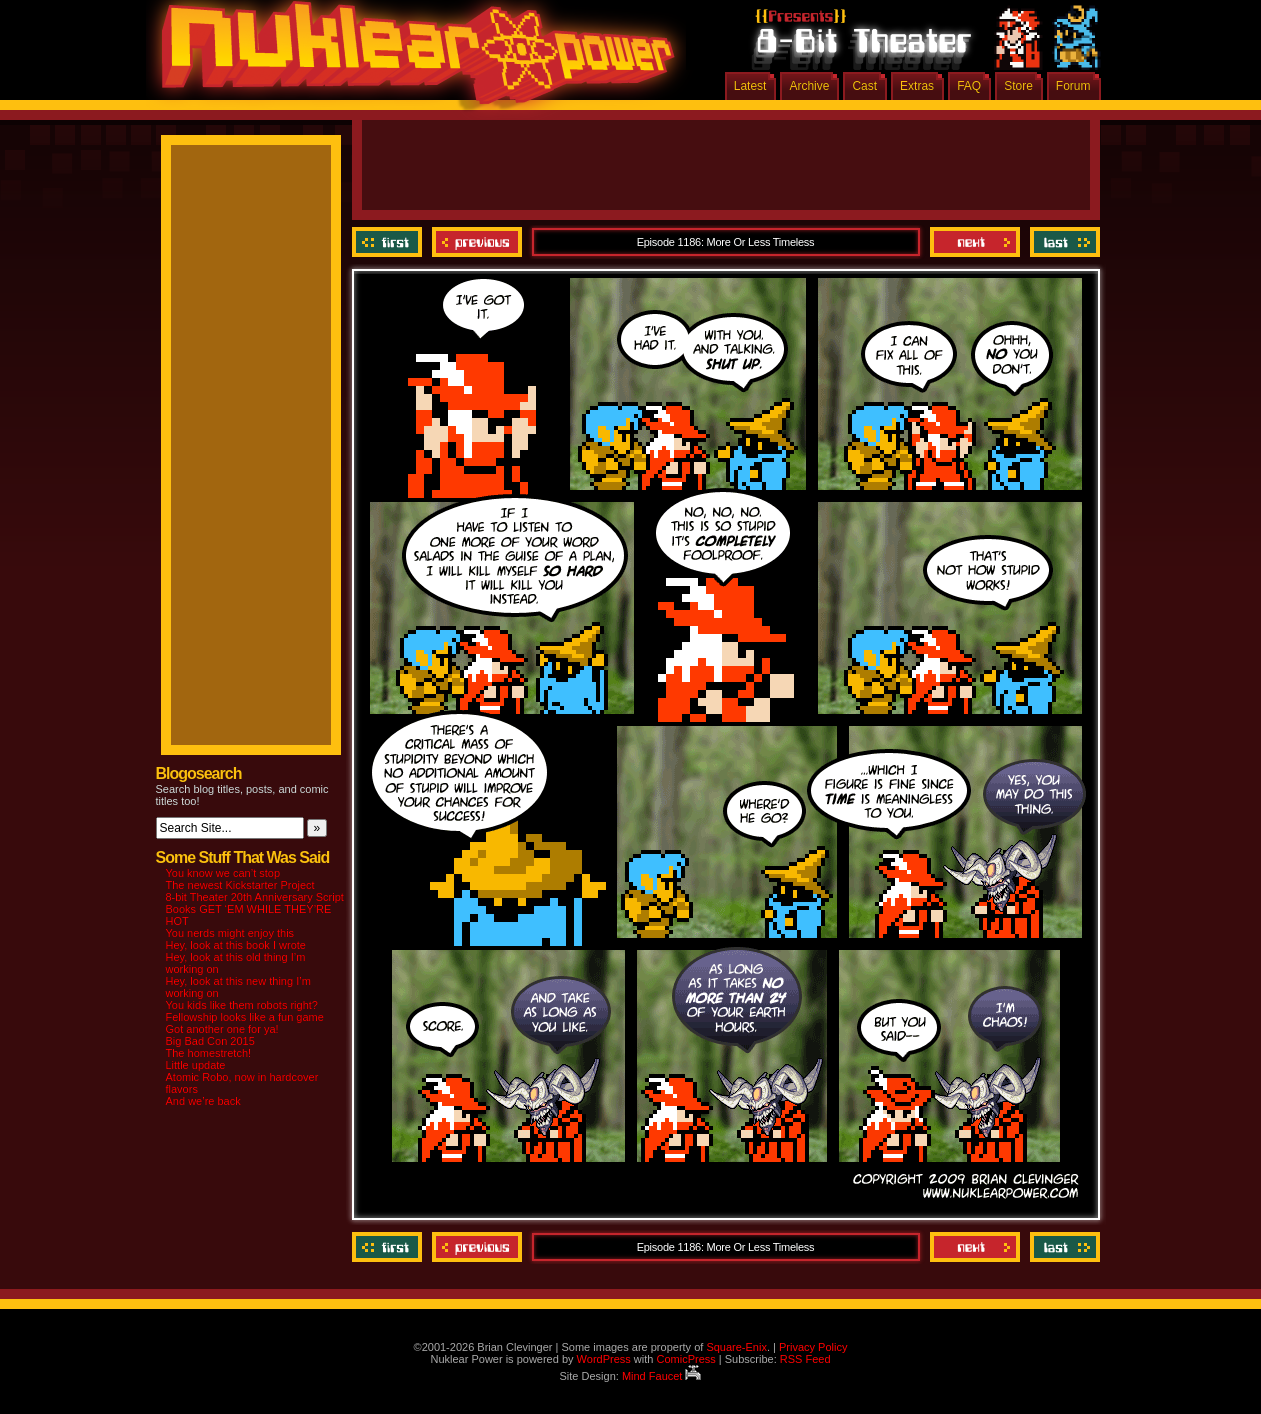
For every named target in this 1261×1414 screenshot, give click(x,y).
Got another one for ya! (222, 1029)
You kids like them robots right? (242, 1005)
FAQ (969, 86)
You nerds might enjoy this (230, 933)
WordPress (604, 1359)
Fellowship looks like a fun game (245, 1017)
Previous (477, 242)
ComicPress (685, 1359)
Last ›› (1062, 242)
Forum (1073, 86)
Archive (809, 86)
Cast (864, 86)
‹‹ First (389, 242)
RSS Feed (805, 1359)
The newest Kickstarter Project (240, 885)
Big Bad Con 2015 (210, 1041)
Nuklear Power (411, 60)
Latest (750, 86)
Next (975, 242)
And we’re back (203, 1101)
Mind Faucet (662, 1376)
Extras (917, 86)
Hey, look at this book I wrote (236, 945)
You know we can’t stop (223, 873)
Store (1018, 86)
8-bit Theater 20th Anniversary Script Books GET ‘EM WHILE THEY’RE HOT (255, 909)
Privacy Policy (813, 1347)
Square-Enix (736, 1347)
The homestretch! (209, 1053)
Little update (196, 1065)
